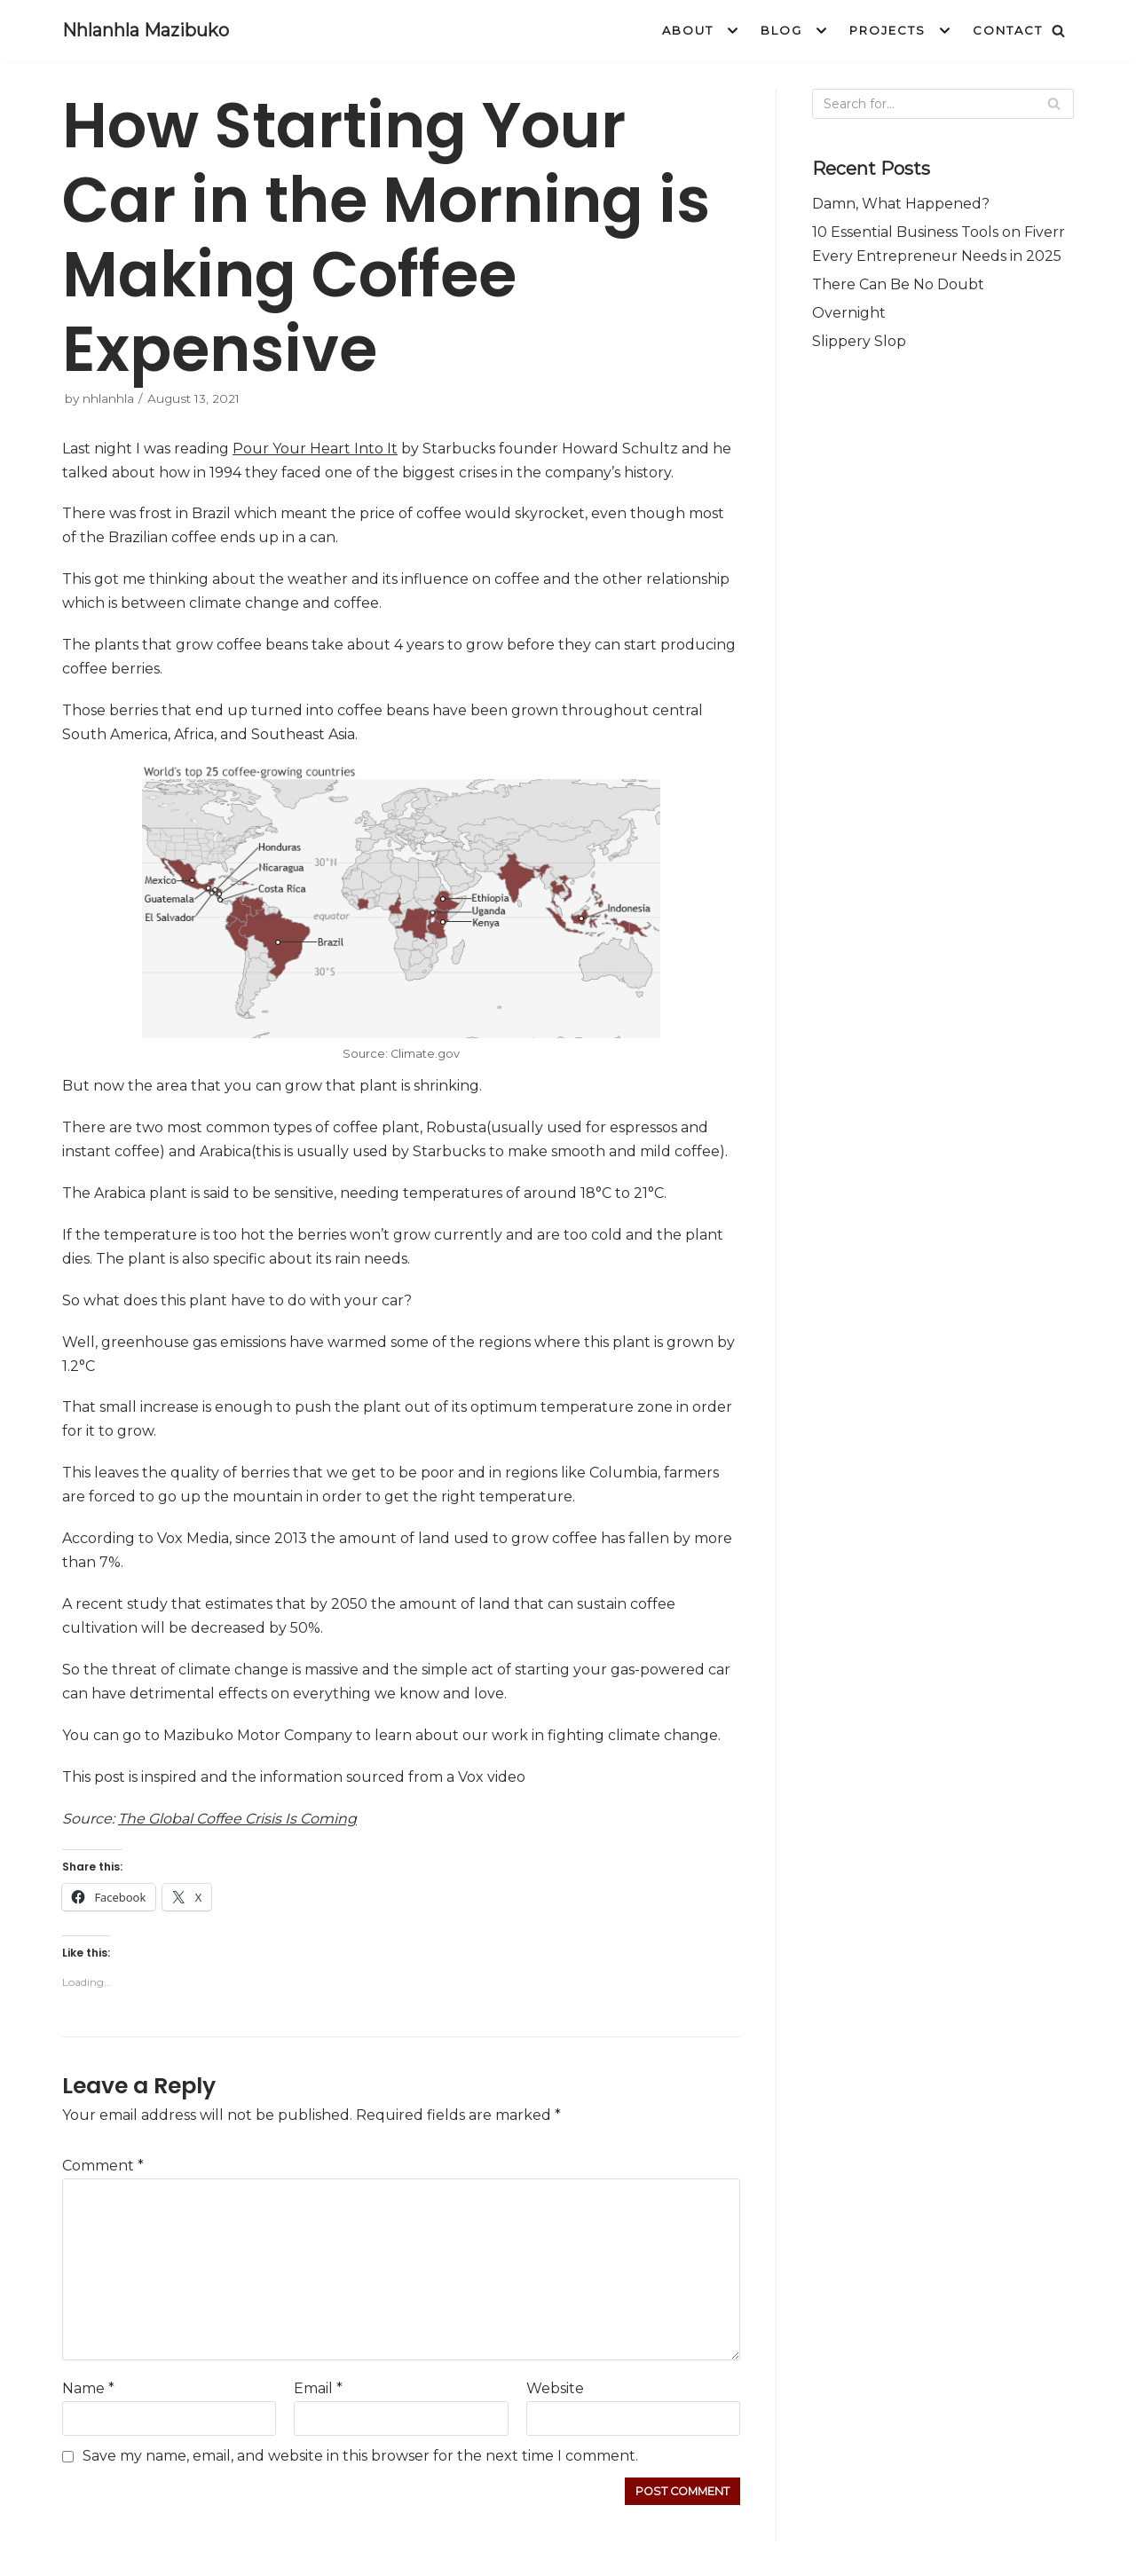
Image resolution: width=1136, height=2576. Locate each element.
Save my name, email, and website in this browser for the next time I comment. (360, 2455)
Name (88, 2388)
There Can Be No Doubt (898, 284)
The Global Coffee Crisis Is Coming (237, 1818)
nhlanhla (108, 398)
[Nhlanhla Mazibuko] (145, 31)
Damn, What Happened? (901, 203)
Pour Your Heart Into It (315, 448)
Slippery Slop (859, 341)
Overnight (849, 312)
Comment (103, 2165)
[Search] (1058, 30)
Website (555, 2388)
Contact (1008, 30)
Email (318, 2388)
